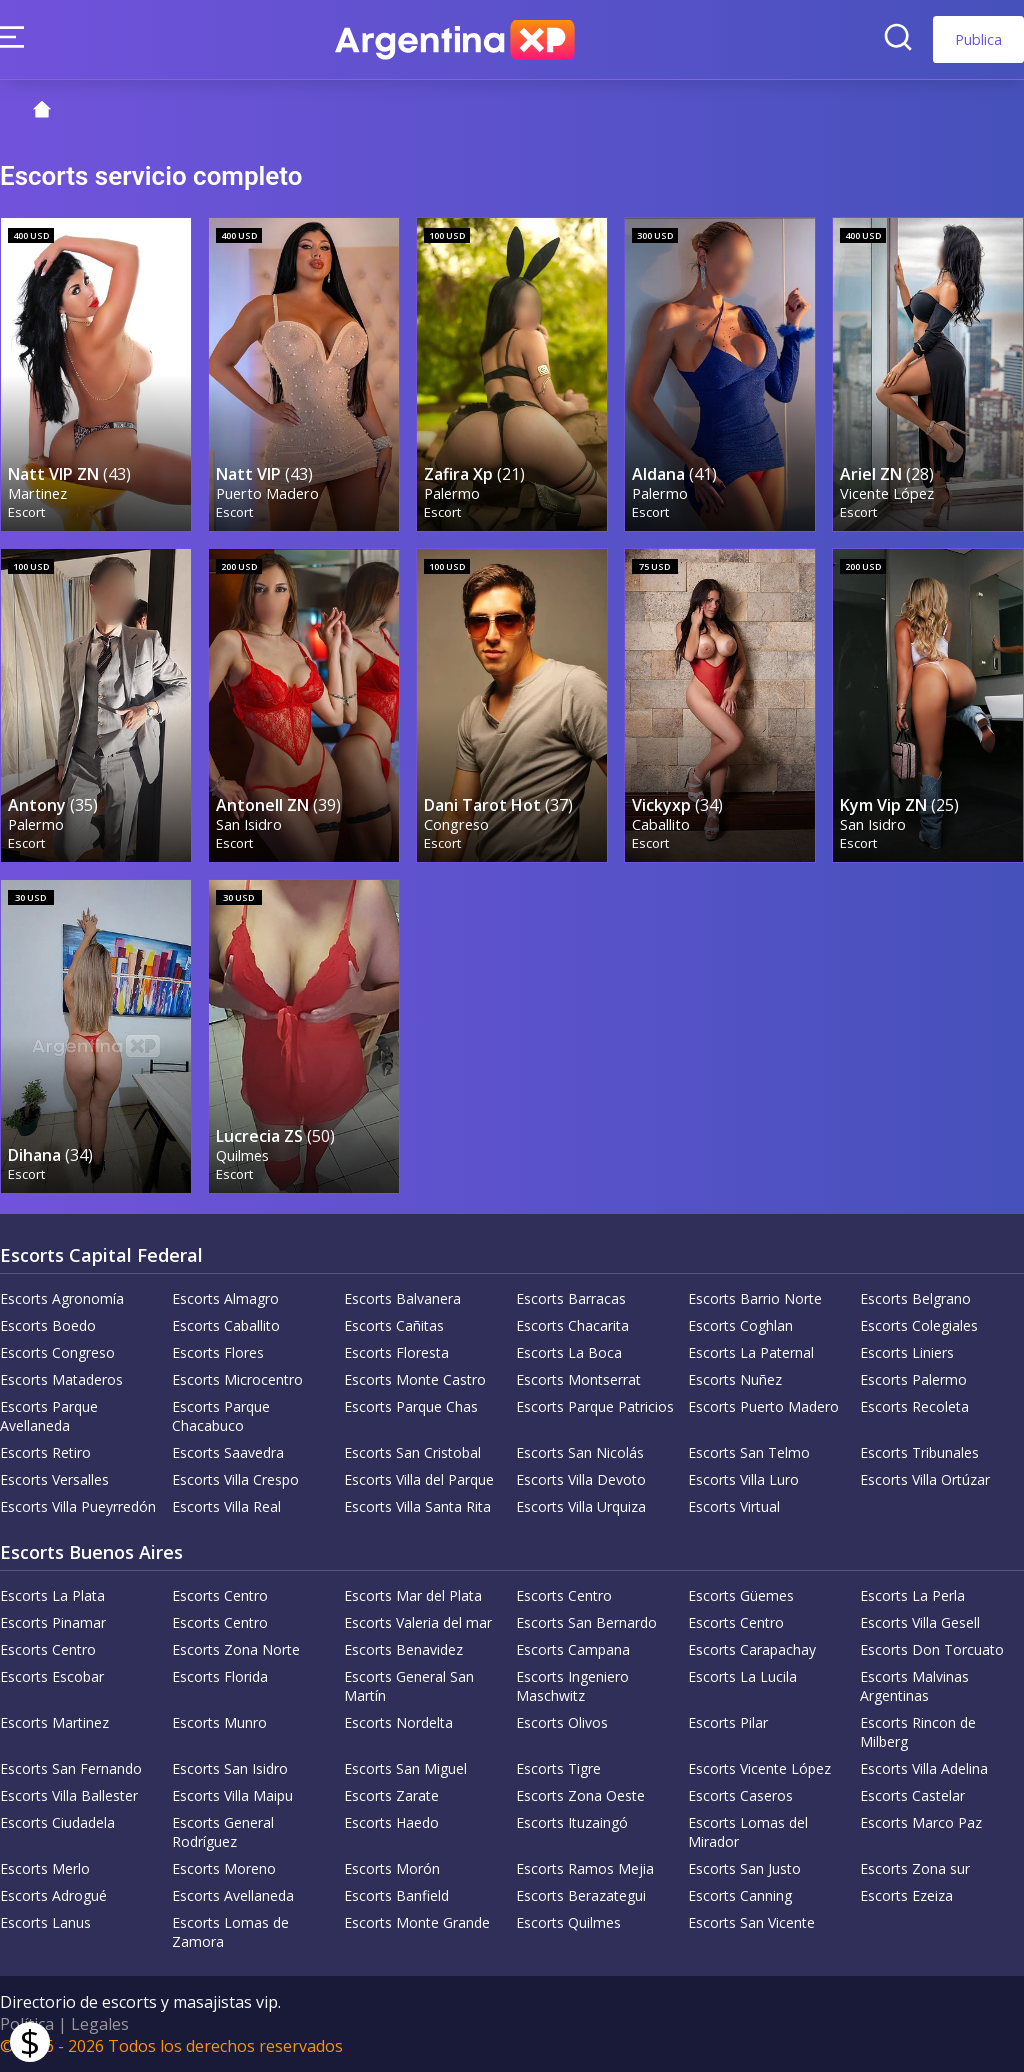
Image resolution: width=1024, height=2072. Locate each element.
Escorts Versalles (54, 1479)
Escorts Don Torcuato (932, 1649)
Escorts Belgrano (915, 1298)
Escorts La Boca (569, 1352)
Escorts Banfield (396, 1895)
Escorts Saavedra (228, 1452)
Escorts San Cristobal (412, 1452)
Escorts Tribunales (919, 1452)
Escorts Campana (573, 1649)
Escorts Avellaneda (233, 1895)
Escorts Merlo (45, 1868)
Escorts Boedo (48, 1325)
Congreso (456, 824)
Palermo (452, 493)
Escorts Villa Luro (743, 1479)
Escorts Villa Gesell (920, 1622)
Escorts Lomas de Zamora (230, 1932)
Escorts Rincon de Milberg (918, 1732)
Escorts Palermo (913, 1379)
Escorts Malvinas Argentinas (914, 1686)
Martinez (37, 493)
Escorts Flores (218, 1352)
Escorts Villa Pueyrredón (78, 1506)
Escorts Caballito (226, 1325)
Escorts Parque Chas (411, 1406)
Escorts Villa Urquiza (581, 1506)
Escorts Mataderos (61, 1379)
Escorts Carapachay (752, 1649)
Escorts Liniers (907, 1352)
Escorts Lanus (45, 1922)
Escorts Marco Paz (921, 1822)
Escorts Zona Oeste (580, 1795)
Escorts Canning (740, 1895)
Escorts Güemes (741, 1595)
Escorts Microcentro (237, 1379)
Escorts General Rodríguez (223, 1832)
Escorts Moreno (224, 1868)
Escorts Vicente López (759, 1768)
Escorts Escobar (52, 1676)
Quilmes (242, 1155)
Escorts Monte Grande (417, 1922)
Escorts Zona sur (915, 1868)
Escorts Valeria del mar (418, 1622)
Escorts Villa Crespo (235, 1479)
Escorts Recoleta (914, 1406)
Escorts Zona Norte (236, 1649)
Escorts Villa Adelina (924, 1768)
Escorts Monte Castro (415, 1379)
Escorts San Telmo (749, 1452)
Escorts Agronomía (62, 1298)
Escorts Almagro (225, 1298)
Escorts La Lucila (742, 1676)
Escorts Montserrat (578, 1379)
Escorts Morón (392, 1868)
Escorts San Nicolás (580, 1452)
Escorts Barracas (571, 1298)
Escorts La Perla (912, 1595)
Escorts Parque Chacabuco (221, 1416)
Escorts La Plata (52, 1595)
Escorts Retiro (45, 1452)
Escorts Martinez (54, 1722)
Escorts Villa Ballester (69, 1795)
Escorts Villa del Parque (419, 1479)
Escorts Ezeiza (906, 1895)
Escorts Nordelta (398, 1722)
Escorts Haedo (391, 1822)
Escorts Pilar (728, 1722)
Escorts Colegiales (919, 1325)
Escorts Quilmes (568, 1922)
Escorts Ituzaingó (572, 1822)
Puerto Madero (267, 493)
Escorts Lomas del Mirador (748, 1832)
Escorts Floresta (396, 1352)
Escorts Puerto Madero (763, 1406)
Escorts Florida (220, 1676)
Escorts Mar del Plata (413, 1595)
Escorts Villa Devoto (581, 1479)
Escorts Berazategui (581, 1895)
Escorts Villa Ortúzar (925, 1479)
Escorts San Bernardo (586, 1622)
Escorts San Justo (744, 1868)
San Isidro (249, 824)
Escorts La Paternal (751, 1352)
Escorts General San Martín (409, 1686)
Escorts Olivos (562, 1722)
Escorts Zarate (391, 1795)
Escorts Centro (220, 1595)
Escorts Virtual (734, 1506)
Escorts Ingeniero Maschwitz (572, 1686)
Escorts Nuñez (735, 1379)
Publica (978, 39)
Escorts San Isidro (230, 1768)
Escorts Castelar (912, 1795)
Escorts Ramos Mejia (585, 1868)
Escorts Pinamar (53, 1622)
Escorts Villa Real (226, 1506)
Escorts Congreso (57, 1352)
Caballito (661, 824)
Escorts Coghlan (740, 1325)
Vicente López (887, 493)
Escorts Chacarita (572, 1325)
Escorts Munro (219, 1722)
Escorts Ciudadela (57, 1822)
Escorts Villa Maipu (232, 1795)
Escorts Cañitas (394, 1325)
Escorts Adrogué (53, 1895)
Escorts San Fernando (71, 1768)
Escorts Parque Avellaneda (49, 1416)
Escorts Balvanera (402, 1298)
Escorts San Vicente (751, 1922)
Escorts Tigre (558, 1768)
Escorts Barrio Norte (755, 1298)
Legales (100, 2024)
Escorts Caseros (740, 1795)
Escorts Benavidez (403, 1649)
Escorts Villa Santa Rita (417, 1506)
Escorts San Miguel (405, 1768)
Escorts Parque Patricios (595, 1406)
